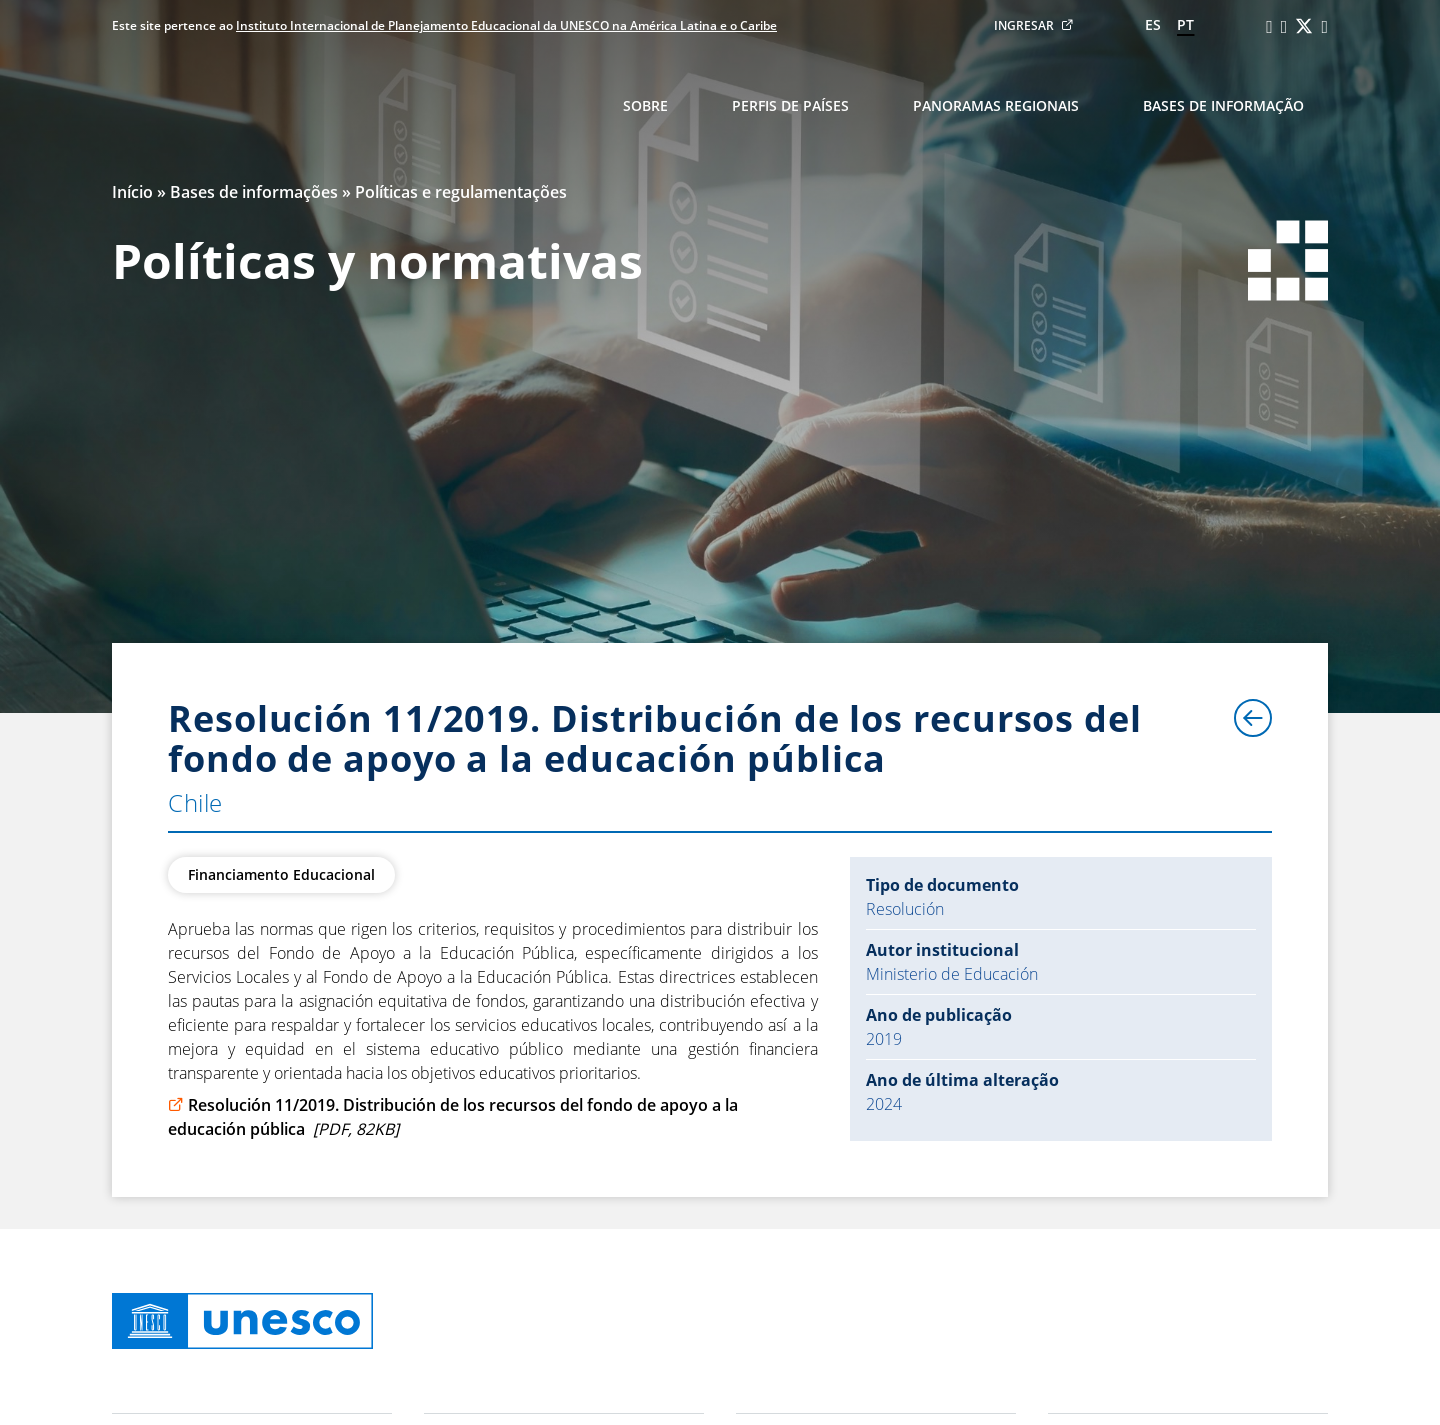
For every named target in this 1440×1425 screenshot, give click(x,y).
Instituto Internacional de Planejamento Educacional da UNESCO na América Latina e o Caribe (506, 25)
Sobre (645, 105)
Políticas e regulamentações (461, 192)
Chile (195, 802)
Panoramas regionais (996, 105)
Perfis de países (790, 105)
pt (1185, 24)
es (1153, 24)
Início (132, 192)
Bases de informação (1223, 105)
